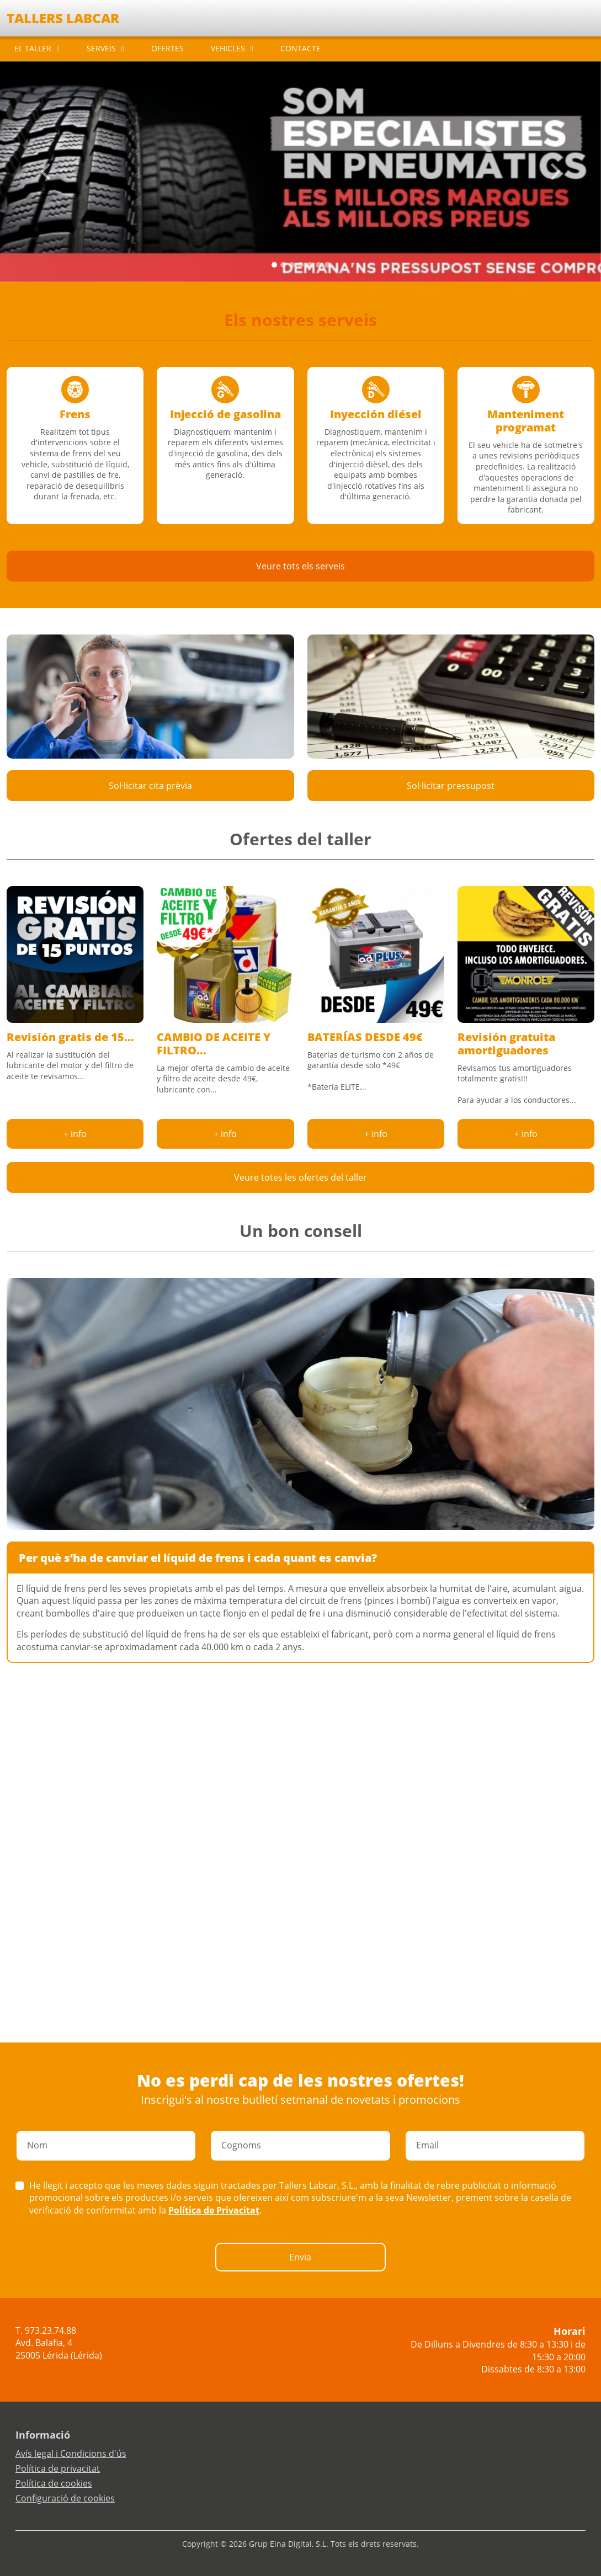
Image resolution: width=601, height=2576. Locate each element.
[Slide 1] (283, 265)
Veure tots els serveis (300, 566)
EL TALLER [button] (32, 48)
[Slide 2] (292, 265)
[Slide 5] (318, 265)
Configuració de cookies (65, 2498)
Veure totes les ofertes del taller (300, 1177)
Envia (300, 2257)
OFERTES (167, 48)
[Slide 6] (327, 265)
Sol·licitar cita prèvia (150, 786)
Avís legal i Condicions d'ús (70, 2453)
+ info (75, 1134)
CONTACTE (300, 48)
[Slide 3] (301, 265)
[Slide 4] (309, 265)
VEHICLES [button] (228, 48)
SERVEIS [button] (101, 48)
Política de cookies (53, 2483)
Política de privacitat (57, 2468)
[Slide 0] (274, 265)
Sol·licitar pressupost (450, 786)
